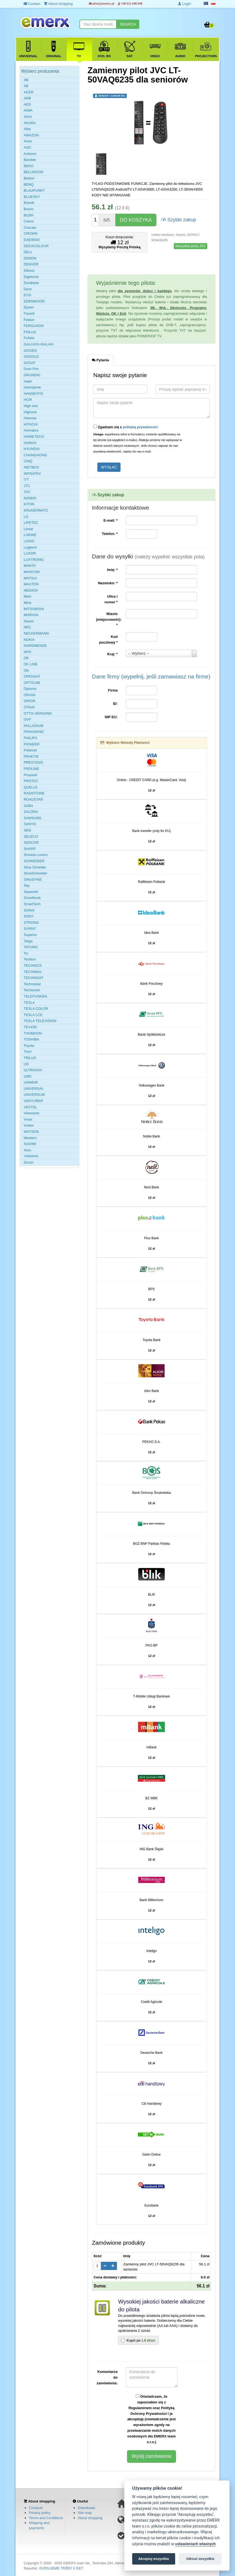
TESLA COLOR (36, 1008)
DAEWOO (32, 240)
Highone (30, 412)
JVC (27, 492)
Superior (30, 935)
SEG (27, 830)
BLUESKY (32, 197)
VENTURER (33, 1101)
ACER (28, 92)
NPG (27, 652)
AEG (27, 104)
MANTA (30, 566)
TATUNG (31, 947)
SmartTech (32, 904)
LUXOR (30, 553)
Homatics (31, 430)
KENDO (30, 498)
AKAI (28, 117)
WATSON (31, 1132)
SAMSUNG (33, 818)
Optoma (30, 689)
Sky (27, 885)
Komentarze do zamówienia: (107, 2377)
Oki (26, 670)
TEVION (30, 1027)
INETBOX (31, 467)
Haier (28, 381)
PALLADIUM (34, 726)
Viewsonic (31, 1113)
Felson (29, 320)
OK (26, 658)
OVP (27, 719)
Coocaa (30, 227)
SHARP (30, 849)
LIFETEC (31, 523)
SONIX (29, 910)
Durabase (31, 283)
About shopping (90, 2518)
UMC (28, 1076)
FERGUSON (34, 326)
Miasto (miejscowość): (109, 619)
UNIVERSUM (34, 1095)
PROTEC (31, 781)
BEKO (28, 166)
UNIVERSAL (34, 1089)
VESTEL (30, 1107)
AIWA (28, 110)
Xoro (27, 1150)
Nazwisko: (108, 583)
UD (26, 1064)
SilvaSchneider (35, 873)
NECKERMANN (36, 633)
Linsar (28, 529)
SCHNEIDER (34, 861)
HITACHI (31, 424)
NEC (27, 627)
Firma (113, 690)
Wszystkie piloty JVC (190, 246)
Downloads (86, 2508)
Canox (29, 221)
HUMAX (30, 443)
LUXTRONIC (34, 560)
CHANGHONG (35, 455)
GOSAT (30, 363)
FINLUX (30, 332)
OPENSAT (32, 676)
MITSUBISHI (34, 609)
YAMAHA (31, 1156)
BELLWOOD (34, 172)
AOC (27, 147)
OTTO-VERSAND (38, 713)
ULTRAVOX (33, 1070)
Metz (27, 596)
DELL (28, 252)
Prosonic (31, 775)
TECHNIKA (33, 972)
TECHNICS (33, 965)
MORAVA (31, 615)
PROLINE (31, 769)
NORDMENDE (35, 646)
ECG (27, 295)
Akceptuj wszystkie (153, 2559)
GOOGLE (31, 356)
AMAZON (31, 135)
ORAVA (30, 695)
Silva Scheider (35, 867)
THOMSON (33, 1033)
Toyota (29, 1046)
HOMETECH (34, 437)
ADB (27, 98)
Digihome (31, 277)
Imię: (112, 570)
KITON (29, 504)
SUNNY (30, 928)
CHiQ (28, 461)
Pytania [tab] (100, 359)
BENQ (29, 184)
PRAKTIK (31, 756)
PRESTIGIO (33, 762)
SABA (28, 806)
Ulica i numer (111, 599)
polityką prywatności (140, 427)
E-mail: (110, 520)
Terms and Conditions (46, 2518)
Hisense (30, 418)
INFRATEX (32, 474)
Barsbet (30, 160)
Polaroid (30, 750)
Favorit (29, 313)
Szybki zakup (178, 219)
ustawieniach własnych (195, 2544)
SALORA (31, 812)
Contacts (36, 2508)
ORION (29, 701)
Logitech (30, 547)
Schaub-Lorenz (36, 855)
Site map (85, 2513)
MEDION (31, 590)
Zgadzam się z (125, 427)
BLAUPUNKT (34, 190)
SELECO (31, 836)
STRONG (31, 922)
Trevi (27, 1052)
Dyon (28, 289)
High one (31, 406)
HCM (28, 399)
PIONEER (32, 744)
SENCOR (31, 842)
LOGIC (29, 541)
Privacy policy (39, 2513)
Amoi (28, 141)
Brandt (29, 203)
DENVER (31, 264)
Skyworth (31, 892)
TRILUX (30, 1058)
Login (184, 4)
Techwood (32, 990)
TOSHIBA (31, 1039)
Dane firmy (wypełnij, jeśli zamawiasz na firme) (151, 676)
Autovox (30, 154)
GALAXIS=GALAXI (39, 344)
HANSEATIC (34, 393)
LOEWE (30, 535)
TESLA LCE (33, 1015)
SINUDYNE (33, 879)
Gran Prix (31, 369)
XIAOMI (30, 1144)
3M (26, 80)
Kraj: (112, 654)
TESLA (29, 1003)
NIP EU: (111, 717)
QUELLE (31, 787)
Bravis (28, 209)
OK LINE (31, 664)
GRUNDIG (32, 375)
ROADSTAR (33, 799)
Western (30, 1138)
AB (26, 86)
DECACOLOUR (36, 246)
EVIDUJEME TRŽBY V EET (61, 2568)
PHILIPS (30, 738)
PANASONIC (34, 732)
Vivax (28, 1119)
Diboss (29, 270)
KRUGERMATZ (36, 510)
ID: (115, 704)
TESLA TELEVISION (40, 1021)
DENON (30, 258)
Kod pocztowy (108, 639)
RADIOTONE (34, 793)
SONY (29, 916)
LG (26, 517)
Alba (27, 129)
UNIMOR (31, 1082)
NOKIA (29, 640)
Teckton (30, 959)
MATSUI (30, 578)
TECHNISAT (34, 978)
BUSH (28, 215)
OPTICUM (32, 683)
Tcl (26, 953)
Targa (28, 941)
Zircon (28, 1162)
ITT (26, 480)
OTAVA (29, 707)
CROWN (31, 233)
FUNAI (29, 338)
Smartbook (32, 898)
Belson (29, 178)
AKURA (30, 123)
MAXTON (31, 584)
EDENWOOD (34, 301)
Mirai (27, 603)
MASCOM (32, 572)
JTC (27, 486)
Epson (29, 307)
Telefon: (110, 534)
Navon (29, 621)
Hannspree (32, 387)
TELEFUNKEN (35, 996)
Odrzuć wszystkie (200, 2559)
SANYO (30, 824)
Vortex (29, 1125)
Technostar (32, 984)
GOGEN (30, 350)
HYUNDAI (32, 449)
